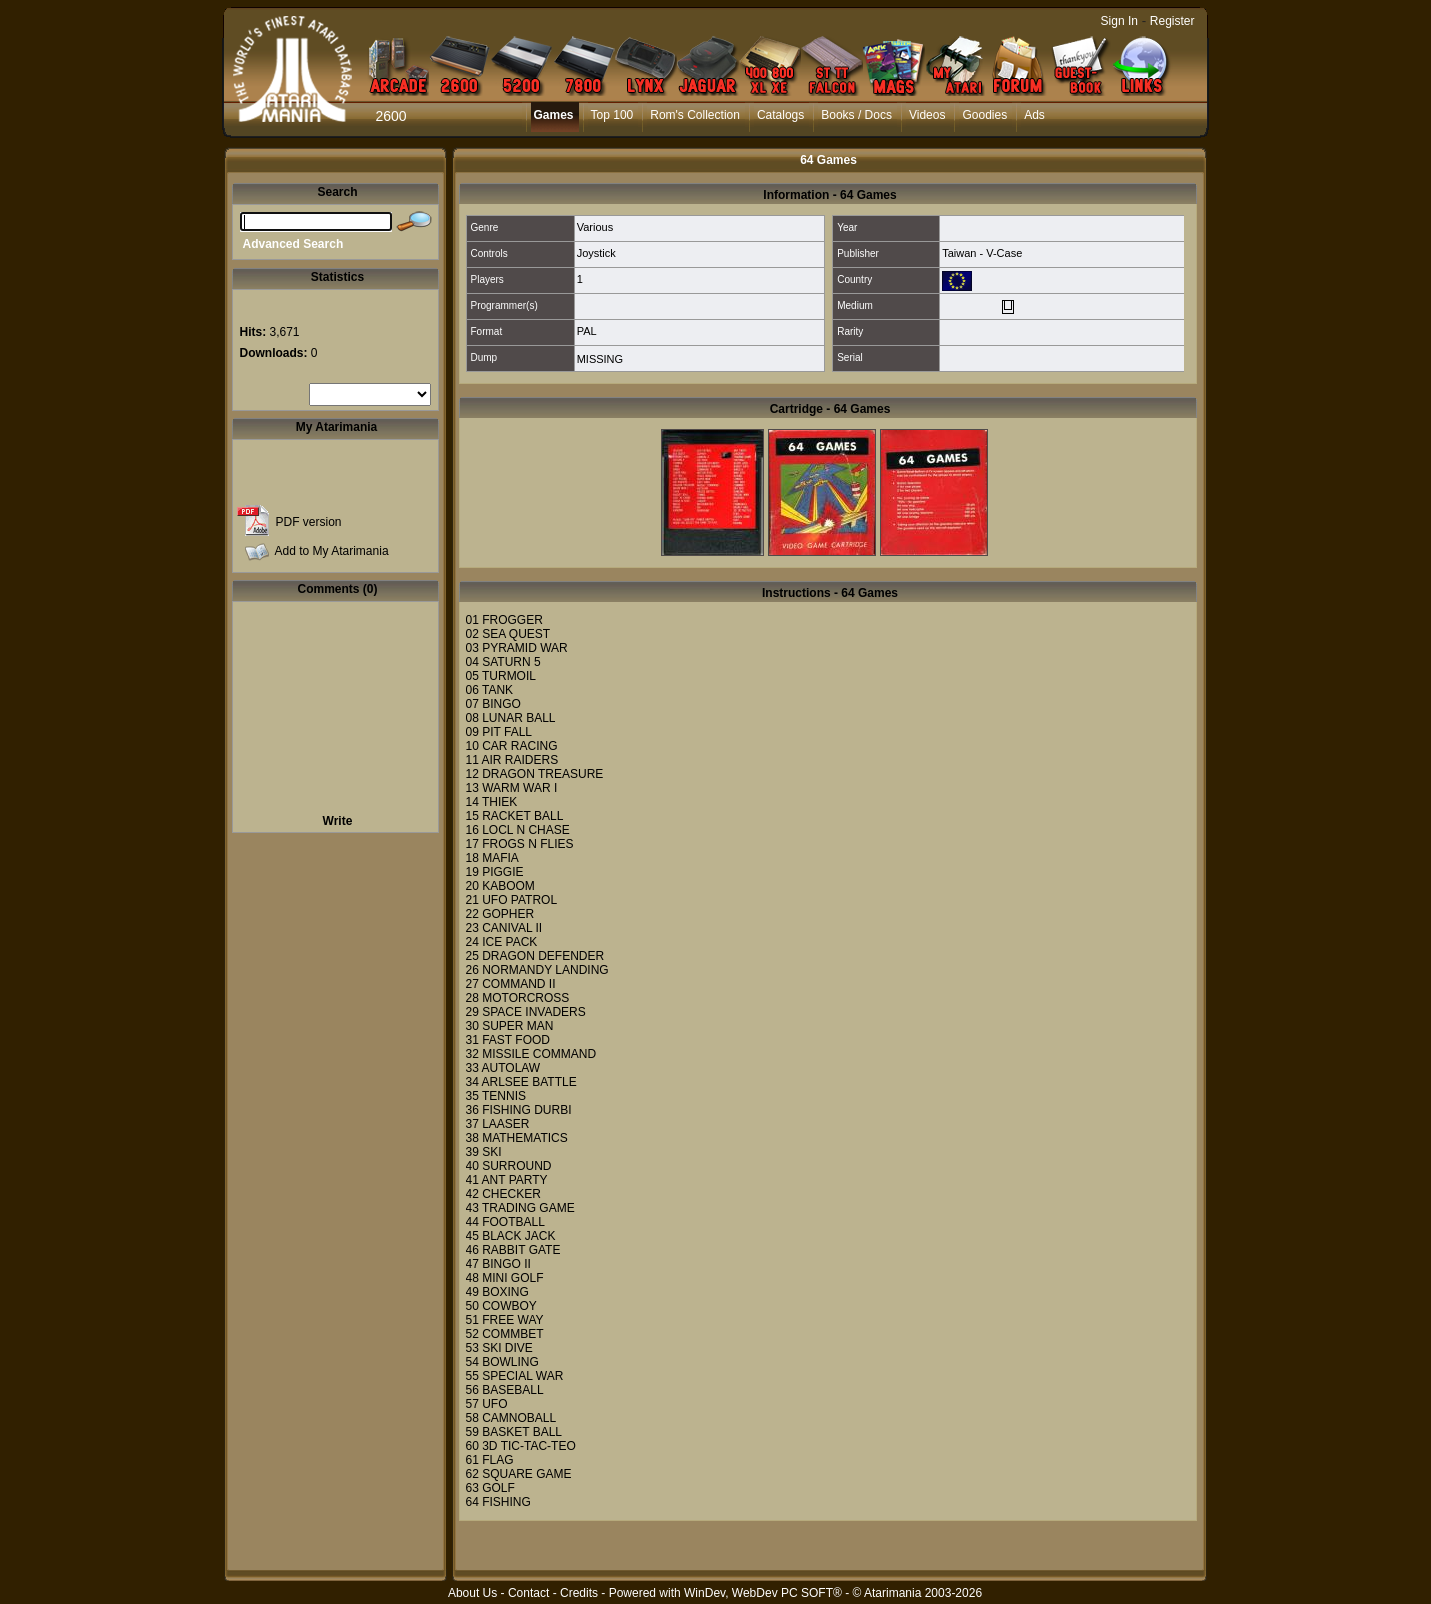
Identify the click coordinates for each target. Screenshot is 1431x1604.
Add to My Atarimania (332, 551)
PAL (587, 331)
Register (1172, 21)
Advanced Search (293, 244)
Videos (927, 115)
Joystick (596, 253)
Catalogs (780, 115)
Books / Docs (856, 115)
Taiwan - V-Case (982, 253)
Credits (579, 1593)
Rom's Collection (695, 115)
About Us (472, 1593)
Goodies (984, 115)
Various (595, 227)
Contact (528, 1593)
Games (554, 115)
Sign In (1119, 21)
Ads (1034, 115)
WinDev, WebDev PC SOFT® (763, 1593)
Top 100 (612, 115)
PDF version (309, 522)
